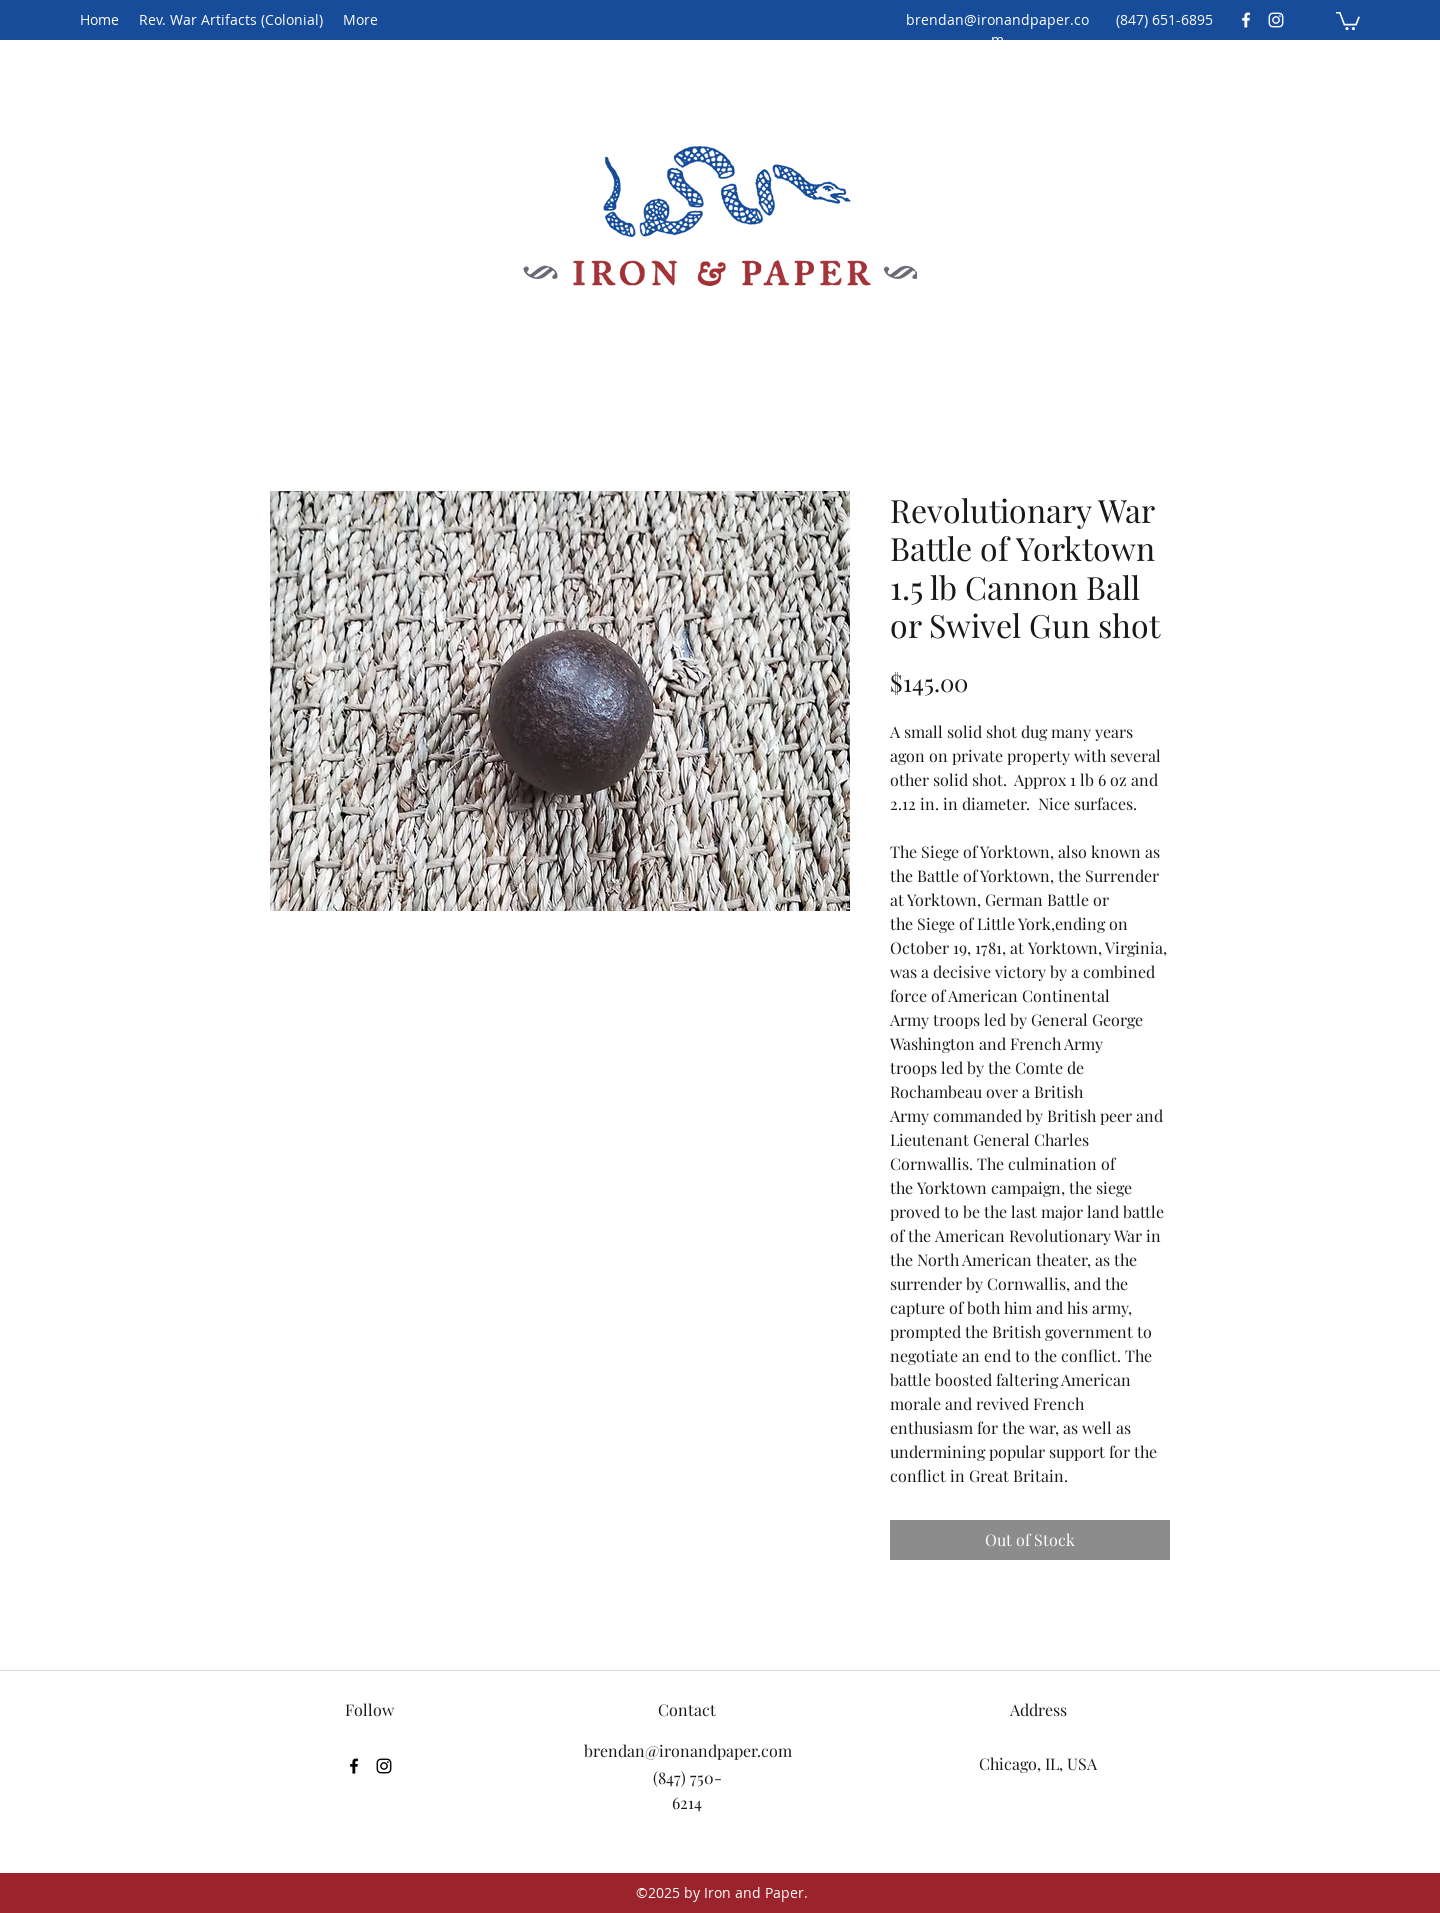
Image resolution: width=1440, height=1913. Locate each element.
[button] (1348, 20)
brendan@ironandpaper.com (997, 29)
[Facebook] (1246, 20)
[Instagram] (1276, 20)
